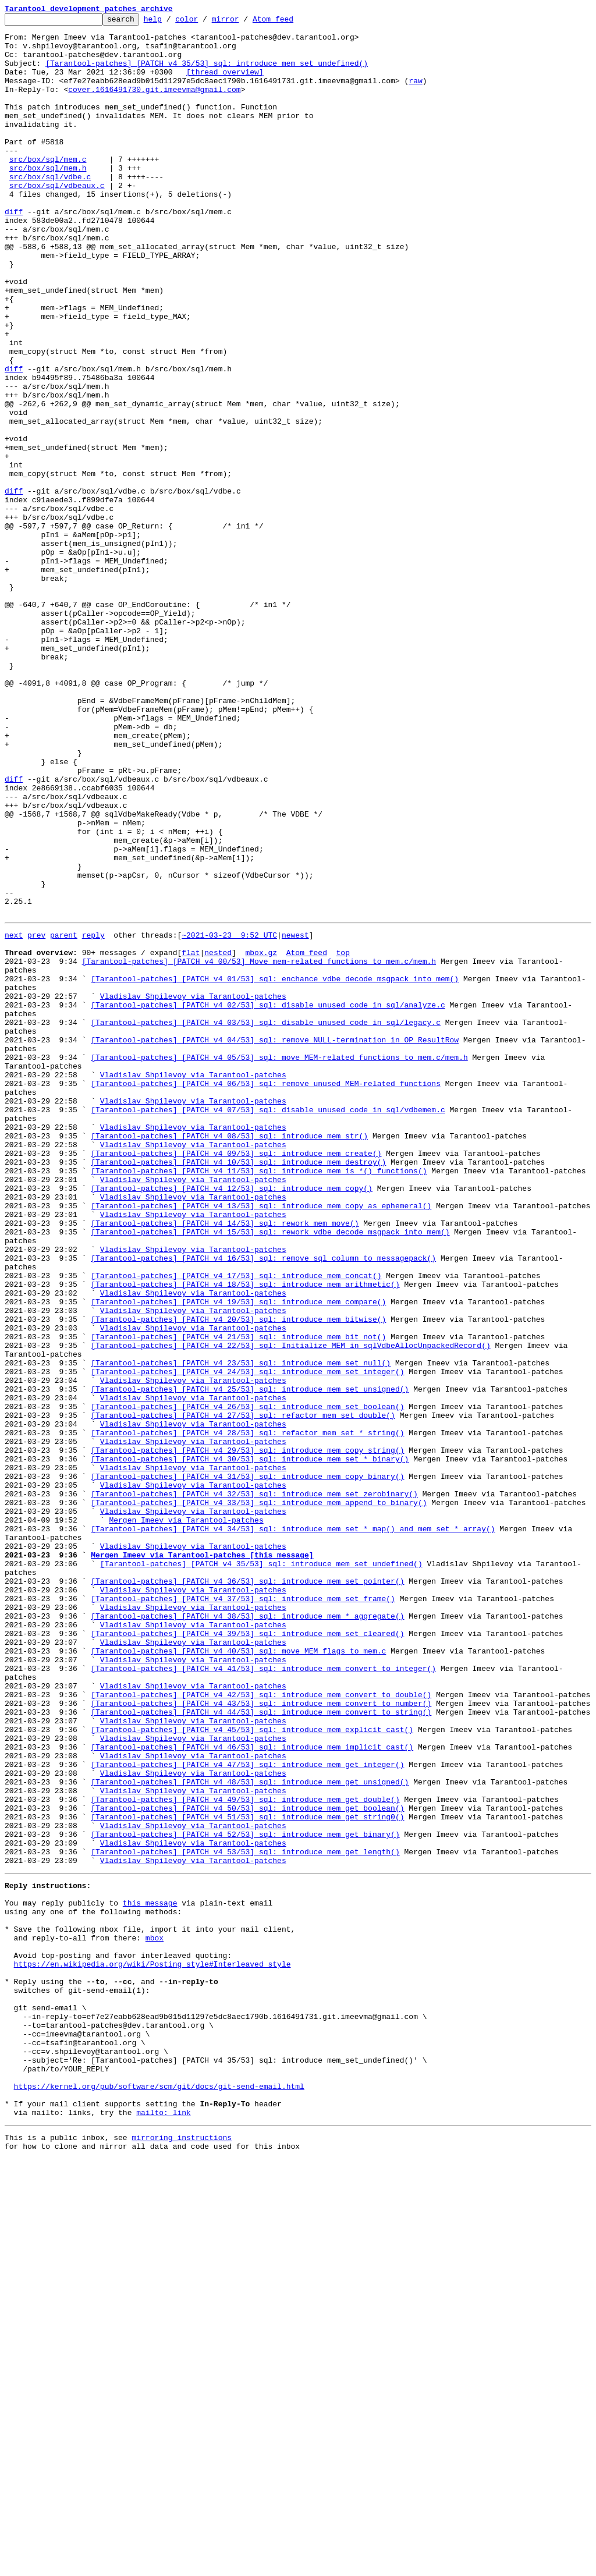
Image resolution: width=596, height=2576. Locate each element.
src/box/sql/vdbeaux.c (57, 220)
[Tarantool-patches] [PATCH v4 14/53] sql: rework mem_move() (225, 1462)
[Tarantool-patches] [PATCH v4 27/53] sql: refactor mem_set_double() (243, 1692)
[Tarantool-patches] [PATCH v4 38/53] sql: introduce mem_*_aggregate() (247, 1933)
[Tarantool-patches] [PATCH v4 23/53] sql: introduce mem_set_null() (241, 1629)
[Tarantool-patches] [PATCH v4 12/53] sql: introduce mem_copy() (231, 1420)
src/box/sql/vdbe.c (50, 209)
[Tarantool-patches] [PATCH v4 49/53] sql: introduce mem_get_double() (245, 2153)
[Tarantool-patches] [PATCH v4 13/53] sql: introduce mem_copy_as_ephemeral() (261, 1441)
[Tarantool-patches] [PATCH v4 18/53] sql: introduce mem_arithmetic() (245, 1535)
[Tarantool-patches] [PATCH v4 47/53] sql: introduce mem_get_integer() (247, 2111)
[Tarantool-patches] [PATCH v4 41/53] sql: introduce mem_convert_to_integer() (263, 1996)
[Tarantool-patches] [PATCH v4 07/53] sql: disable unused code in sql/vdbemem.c (268, 1326)
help (171, 22)
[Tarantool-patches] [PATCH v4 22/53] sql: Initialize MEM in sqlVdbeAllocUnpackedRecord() (290, 1608)
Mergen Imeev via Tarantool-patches (186, 1818)
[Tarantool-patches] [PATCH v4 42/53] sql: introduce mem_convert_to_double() (261, 2028)
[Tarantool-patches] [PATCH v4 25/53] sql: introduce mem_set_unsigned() (250, 1661)
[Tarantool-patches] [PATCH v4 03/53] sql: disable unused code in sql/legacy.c (266, 1221)
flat (191, 1137)
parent (63, 1116)
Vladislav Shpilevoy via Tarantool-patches (193, 1189)
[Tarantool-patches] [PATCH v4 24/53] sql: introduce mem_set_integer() (247, 1640)
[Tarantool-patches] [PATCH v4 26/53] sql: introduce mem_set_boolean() (247, 1682)
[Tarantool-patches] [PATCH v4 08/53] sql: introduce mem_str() (229, 1357)
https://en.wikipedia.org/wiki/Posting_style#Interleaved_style (152, 2348)
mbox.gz (261, 1137)
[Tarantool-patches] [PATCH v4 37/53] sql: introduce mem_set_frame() (243, 1912)
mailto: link (163, 2526)
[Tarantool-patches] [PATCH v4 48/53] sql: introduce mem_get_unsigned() (250, 2132)
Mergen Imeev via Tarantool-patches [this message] (202, 1860)
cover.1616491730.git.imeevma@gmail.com (154, 105)
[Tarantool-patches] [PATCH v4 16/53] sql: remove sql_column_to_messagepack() (263, 1504)
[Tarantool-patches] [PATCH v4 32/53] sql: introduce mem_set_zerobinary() (254, 1787)
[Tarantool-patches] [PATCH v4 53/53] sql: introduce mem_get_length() (245, 2216)
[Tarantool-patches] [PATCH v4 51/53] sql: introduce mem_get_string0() (247, 2174)
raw (415, 94)
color (204, 22)
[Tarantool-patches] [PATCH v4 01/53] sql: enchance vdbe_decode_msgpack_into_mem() (275, 1168)
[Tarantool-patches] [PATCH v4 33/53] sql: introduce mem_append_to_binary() (259, 1797)
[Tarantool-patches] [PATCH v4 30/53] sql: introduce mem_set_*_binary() (250, 1745)
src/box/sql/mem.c (48, 188)
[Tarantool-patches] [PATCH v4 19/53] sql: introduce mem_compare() (238, 1556)
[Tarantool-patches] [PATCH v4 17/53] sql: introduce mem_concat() (236, 1525)
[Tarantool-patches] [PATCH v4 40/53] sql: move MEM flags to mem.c (238, 1975)
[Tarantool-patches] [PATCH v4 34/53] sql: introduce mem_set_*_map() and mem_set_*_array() (293, 1828)
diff (14, 251)
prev (36, 1116)
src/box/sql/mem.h (48, 199)
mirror (243, 22)
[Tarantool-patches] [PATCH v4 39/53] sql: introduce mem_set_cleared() (247, 1954)
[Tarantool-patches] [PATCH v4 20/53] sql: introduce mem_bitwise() (238, 1577)
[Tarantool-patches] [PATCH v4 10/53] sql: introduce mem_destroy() (238, 1388)
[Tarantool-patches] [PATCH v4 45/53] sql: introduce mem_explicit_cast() (252, 2069)
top (342, 1137)
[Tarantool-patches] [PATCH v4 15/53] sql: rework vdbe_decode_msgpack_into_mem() (270, 1472)
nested (218, 1137)
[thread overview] (225, 84)
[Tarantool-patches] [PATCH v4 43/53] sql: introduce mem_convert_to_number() (261, 2038)
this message (150, 2274)
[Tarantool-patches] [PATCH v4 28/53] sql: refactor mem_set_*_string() (247, 1713)
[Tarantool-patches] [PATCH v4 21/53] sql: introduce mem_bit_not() (238, 1598)
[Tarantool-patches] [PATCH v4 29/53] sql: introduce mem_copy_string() (247, 1734)
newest (295, 1116)
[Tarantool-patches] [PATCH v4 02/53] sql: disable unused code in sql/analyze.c (268, 1200)
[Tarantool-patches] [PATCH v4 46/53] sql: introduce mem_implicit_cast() (252, 2090)
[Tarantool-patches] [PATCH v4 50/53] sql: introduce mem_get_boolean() (247, 2164)
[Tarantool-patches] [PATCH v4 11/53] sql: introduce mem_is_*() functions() (259, 1399)
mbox (155, 2316)
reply (93, 1116)
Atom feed (291, 22)
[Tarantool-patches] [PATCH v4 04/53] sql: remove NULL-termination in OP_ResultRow (275, 1242)
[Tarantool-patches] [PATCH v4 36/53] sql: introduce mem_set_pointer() (247, 1891)
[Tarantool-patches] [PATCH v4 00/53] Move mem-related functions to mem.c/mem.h (259, 1147)
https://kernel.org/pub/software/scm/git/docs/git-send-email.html (159, 2494)
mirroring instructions (182, 2552)
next (14, 1116)
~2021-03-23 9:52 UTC (229, 1116)
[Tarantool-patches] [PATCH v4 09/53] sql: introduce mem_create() (236, 1378)
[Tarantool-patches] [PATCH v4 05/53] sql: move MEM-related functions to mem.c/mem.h (279, 1263)
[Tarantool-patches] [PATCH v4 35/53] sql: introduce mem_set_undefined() (206, 73)
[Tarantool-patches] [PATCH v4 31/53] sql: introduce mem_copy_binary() (247, 1766)
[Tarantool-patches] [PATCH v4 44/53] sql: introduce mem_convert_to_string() (261, 2048)
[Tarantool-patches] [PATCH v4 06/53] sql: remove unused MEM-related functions (266, 1294)
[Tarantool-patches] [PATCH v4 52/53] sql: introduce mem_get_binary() (245, 2195)
